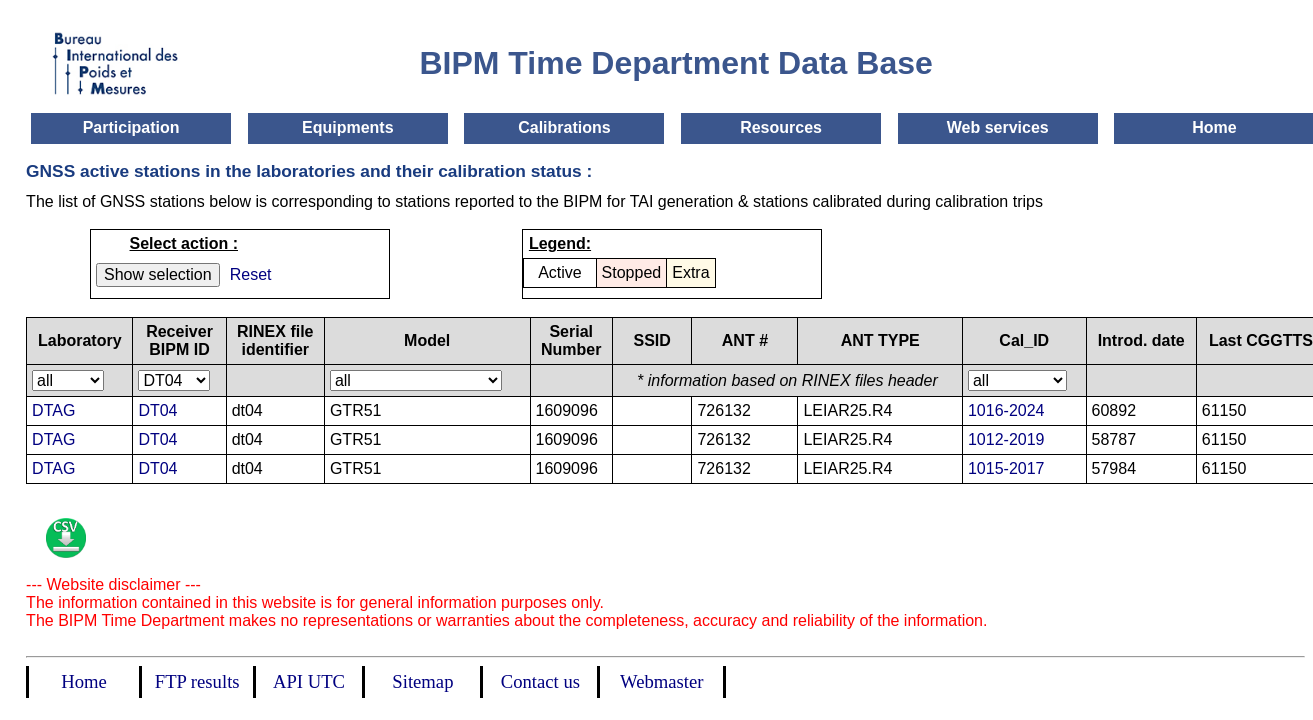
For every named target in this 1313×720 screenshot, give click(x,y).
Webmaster (661, 681)
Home (1214, 127)
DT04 (157, 410)
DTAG (53, 410)
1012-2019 (1006, 439)
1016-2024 (1006, 410)
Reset (251, 274)
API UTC (309, 681)
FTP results (197, 681)
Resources (781, 127)
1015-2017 (1006, 468)
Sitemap (422, 681)
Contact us (540, 681)
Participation (131, 127)
